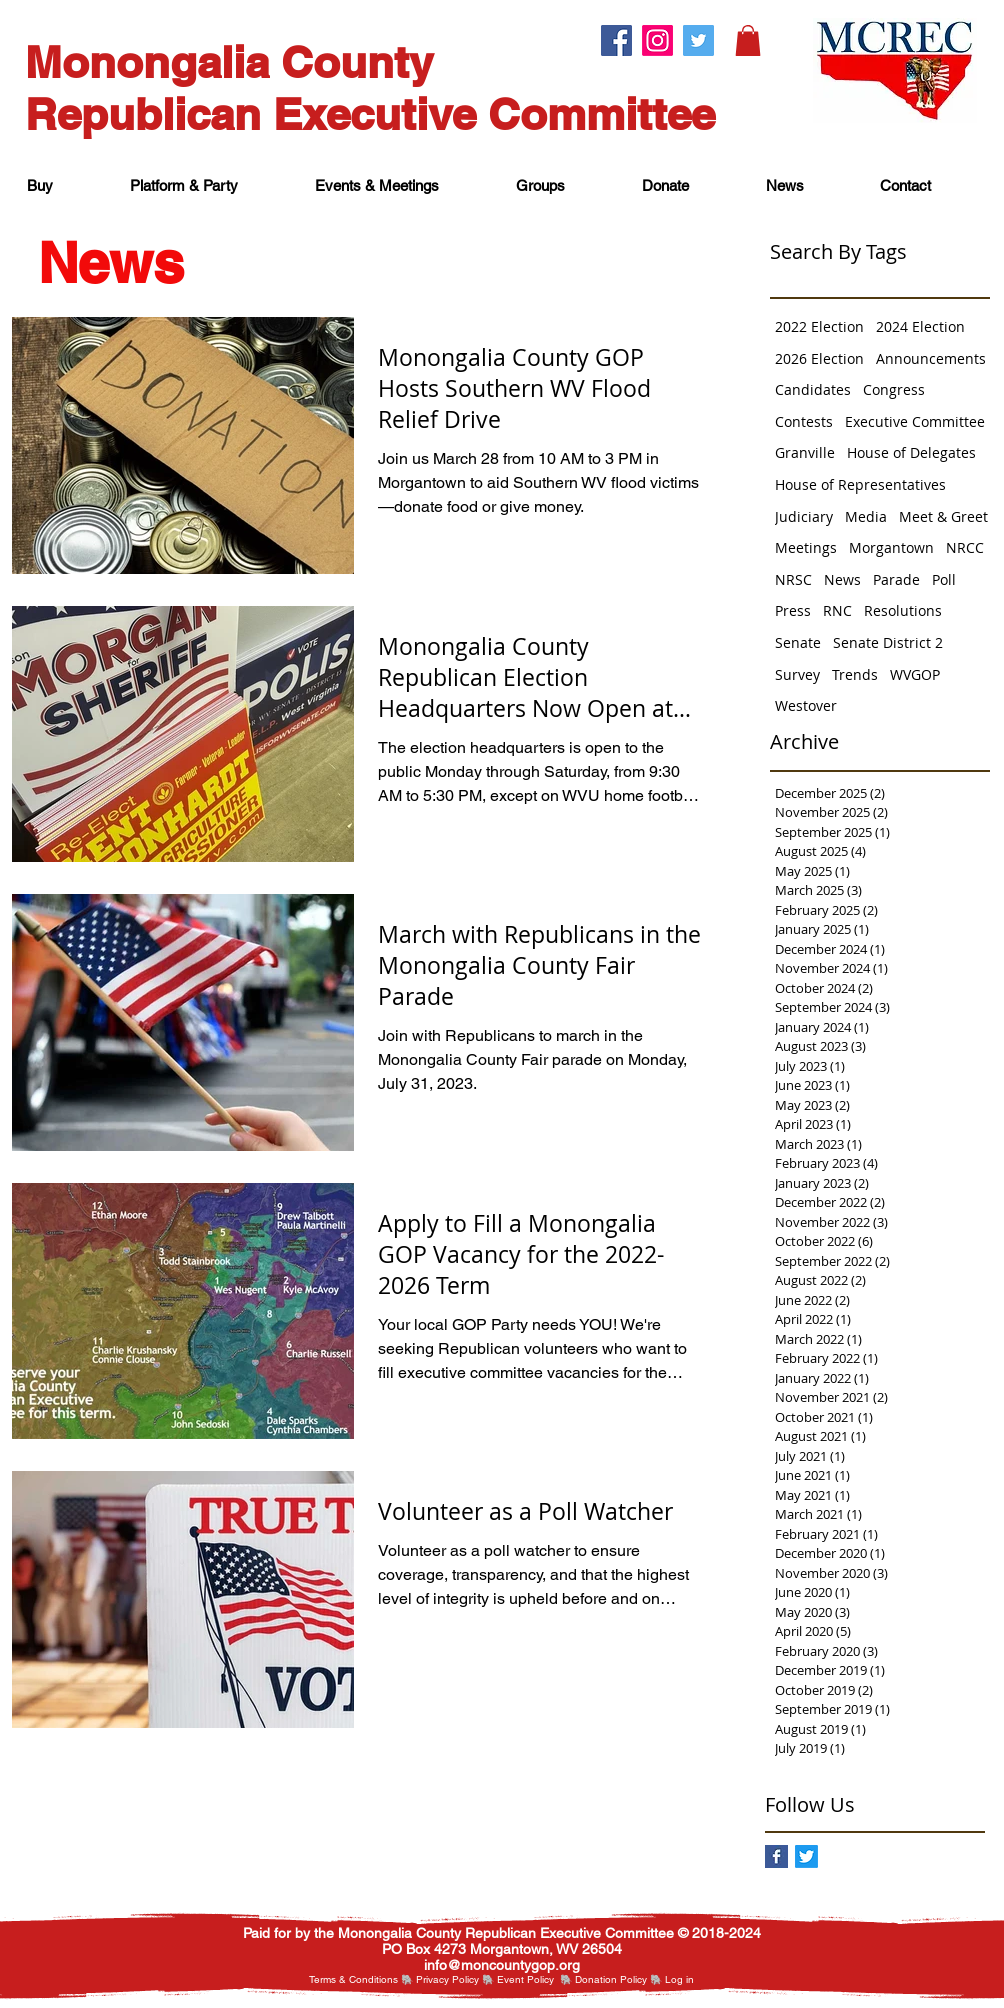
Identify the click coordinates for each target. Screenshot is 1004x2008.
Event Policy (525, 1979)
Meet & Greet (943, 516)
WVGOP (915, 674)
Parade (896, 579)
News (842, 579)
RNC (837, 610)
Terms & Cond (341, 1979)
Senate (798, 642)
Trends (855, 674)
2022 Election (819, 326)
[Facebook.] (616, 40)
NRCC (965, 547)
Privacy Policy (447, 1979)
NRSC (793, 579)
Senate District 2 (888, 642)
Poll (944, 579)
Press (793, 610)
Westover (806, 705)
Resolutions (903, 610)
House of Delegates (911, 452)
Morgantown (891, 547)
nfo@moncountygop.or (499, 1965)
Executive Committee (915, 421)
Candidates (813, 389)
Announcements (931, 358)
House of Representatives (860, 484)
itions (386, 1979)
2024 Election (920, 326)
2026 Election (819, 358)
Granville (805, 452)
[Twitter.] (698, 40)
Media (866, 516)
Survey (797, 674)
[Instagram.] (657, 40)
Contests (804, 421)
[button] (748, 40)
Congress (894, 389)
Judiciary (804, 516)
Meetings (806, 547)
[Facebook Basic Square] (776, 1856)
